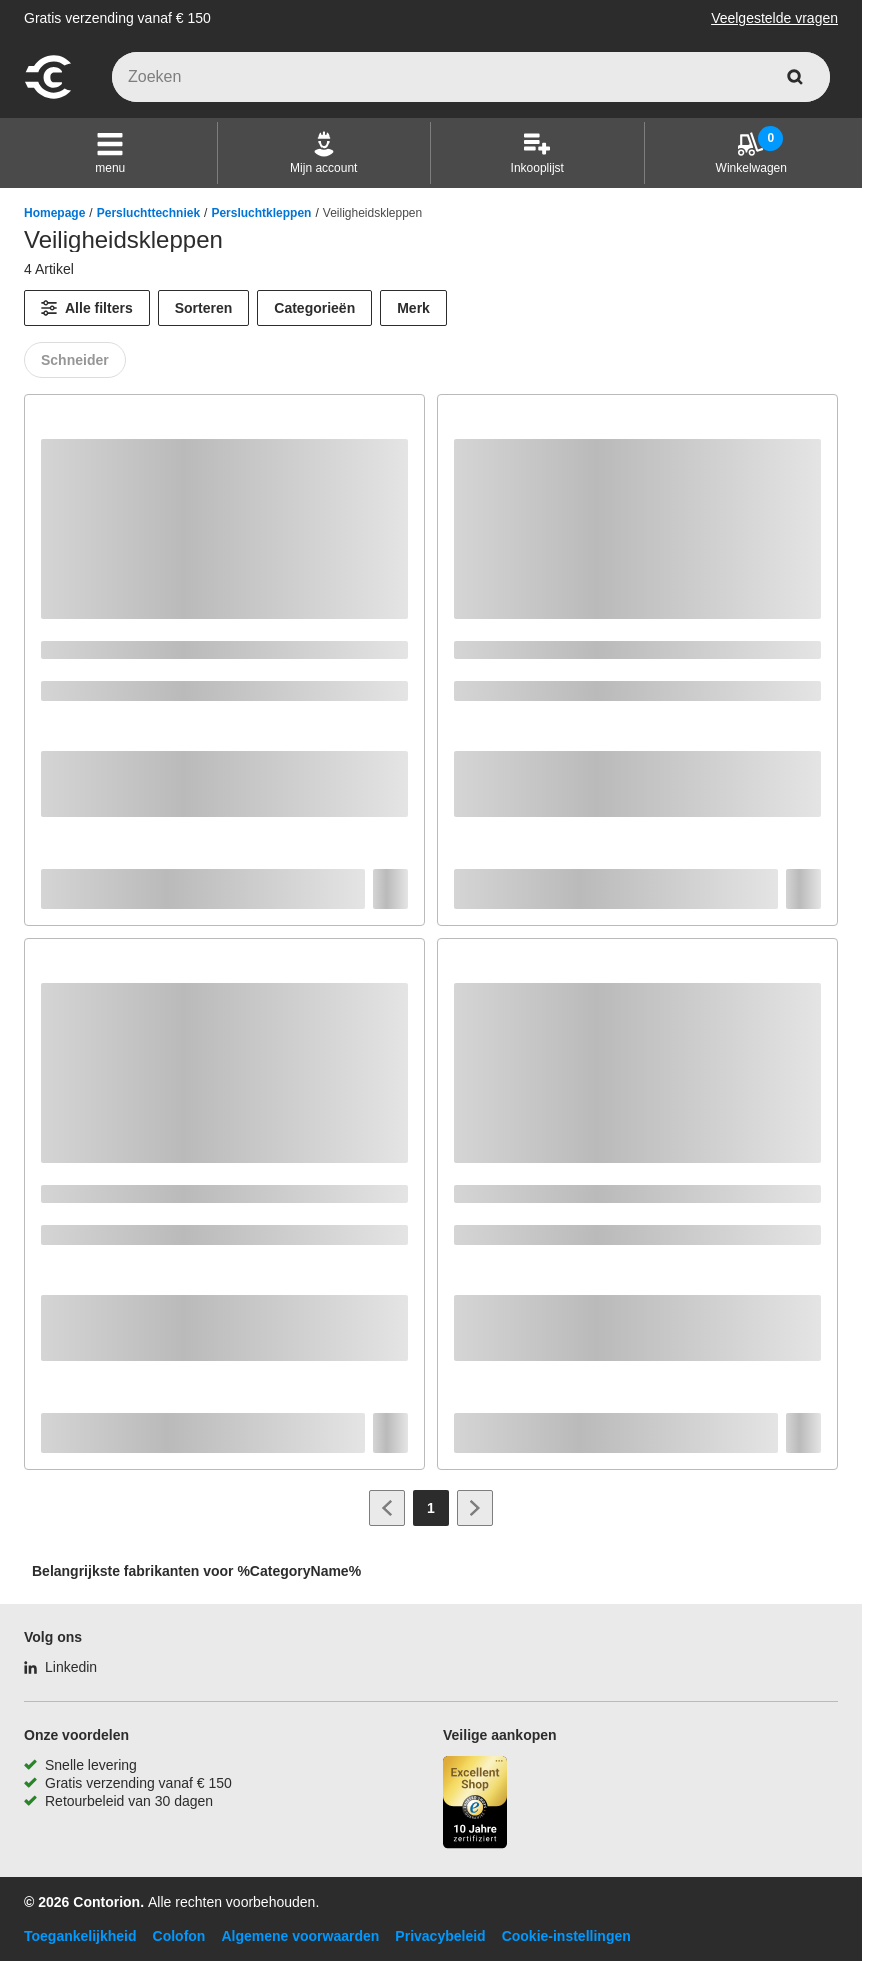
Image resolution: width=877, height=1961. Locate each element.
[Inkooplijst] (537, 153)
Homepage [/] (54, 213)
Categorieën (314, 308)
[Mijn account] (323, 153)
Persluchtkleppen (261, 213)
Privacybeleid (440, 1936)
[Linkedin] (60, 1667)
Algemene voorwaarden (300, 1936)
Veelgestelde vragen (774, 18)
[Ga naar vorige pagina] (387, 1508)
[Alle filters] (87, 308)
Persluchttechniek (148, 213)
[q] (471, 77)
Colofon (179, 1936)
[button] (110, 153)
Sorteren (204, 308)
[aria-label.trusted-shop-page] (475, 1804)
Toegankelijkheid (80, 1936)
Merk (413, 308)
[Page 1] (431, 1508)
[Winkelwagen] (751, 153)
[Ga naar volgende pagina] (475, 1508)
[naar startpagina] (48, 96)
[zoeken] (795, 77)
